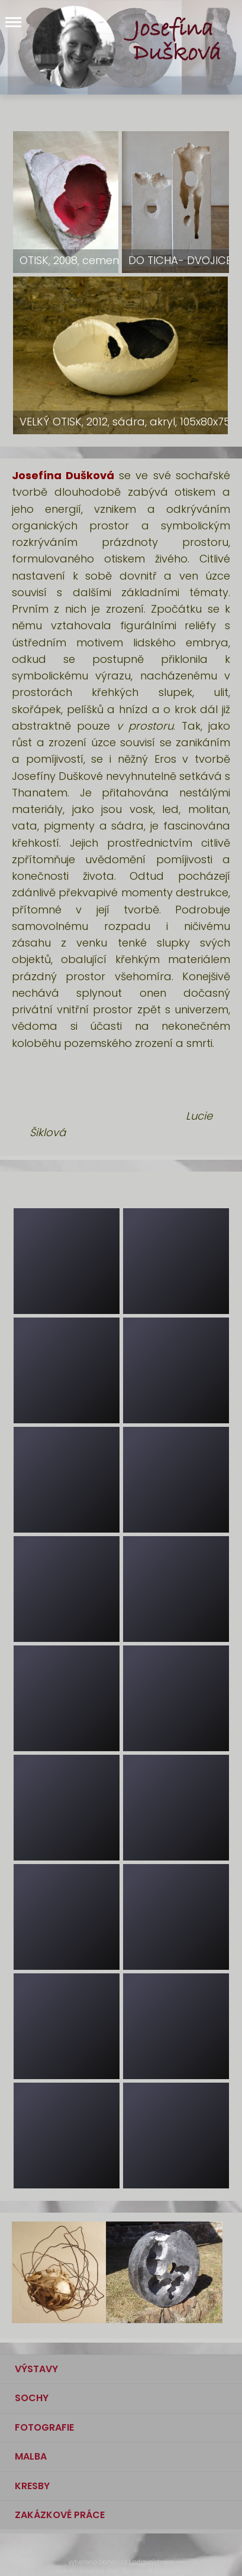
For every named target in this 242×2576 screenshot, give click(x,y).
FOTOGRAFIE (44, 2427)
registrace (175, 2571)
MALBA (31, 2456)
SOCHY (32, 2398)
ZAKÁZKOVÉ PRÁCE (60, 2515)
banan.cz (113, 2562)
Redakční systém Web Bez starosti (105, 2571)
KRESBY (32, 2486)
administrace (153, 2562)
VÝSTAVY (36, 2369)
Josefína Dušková (177, 41)
